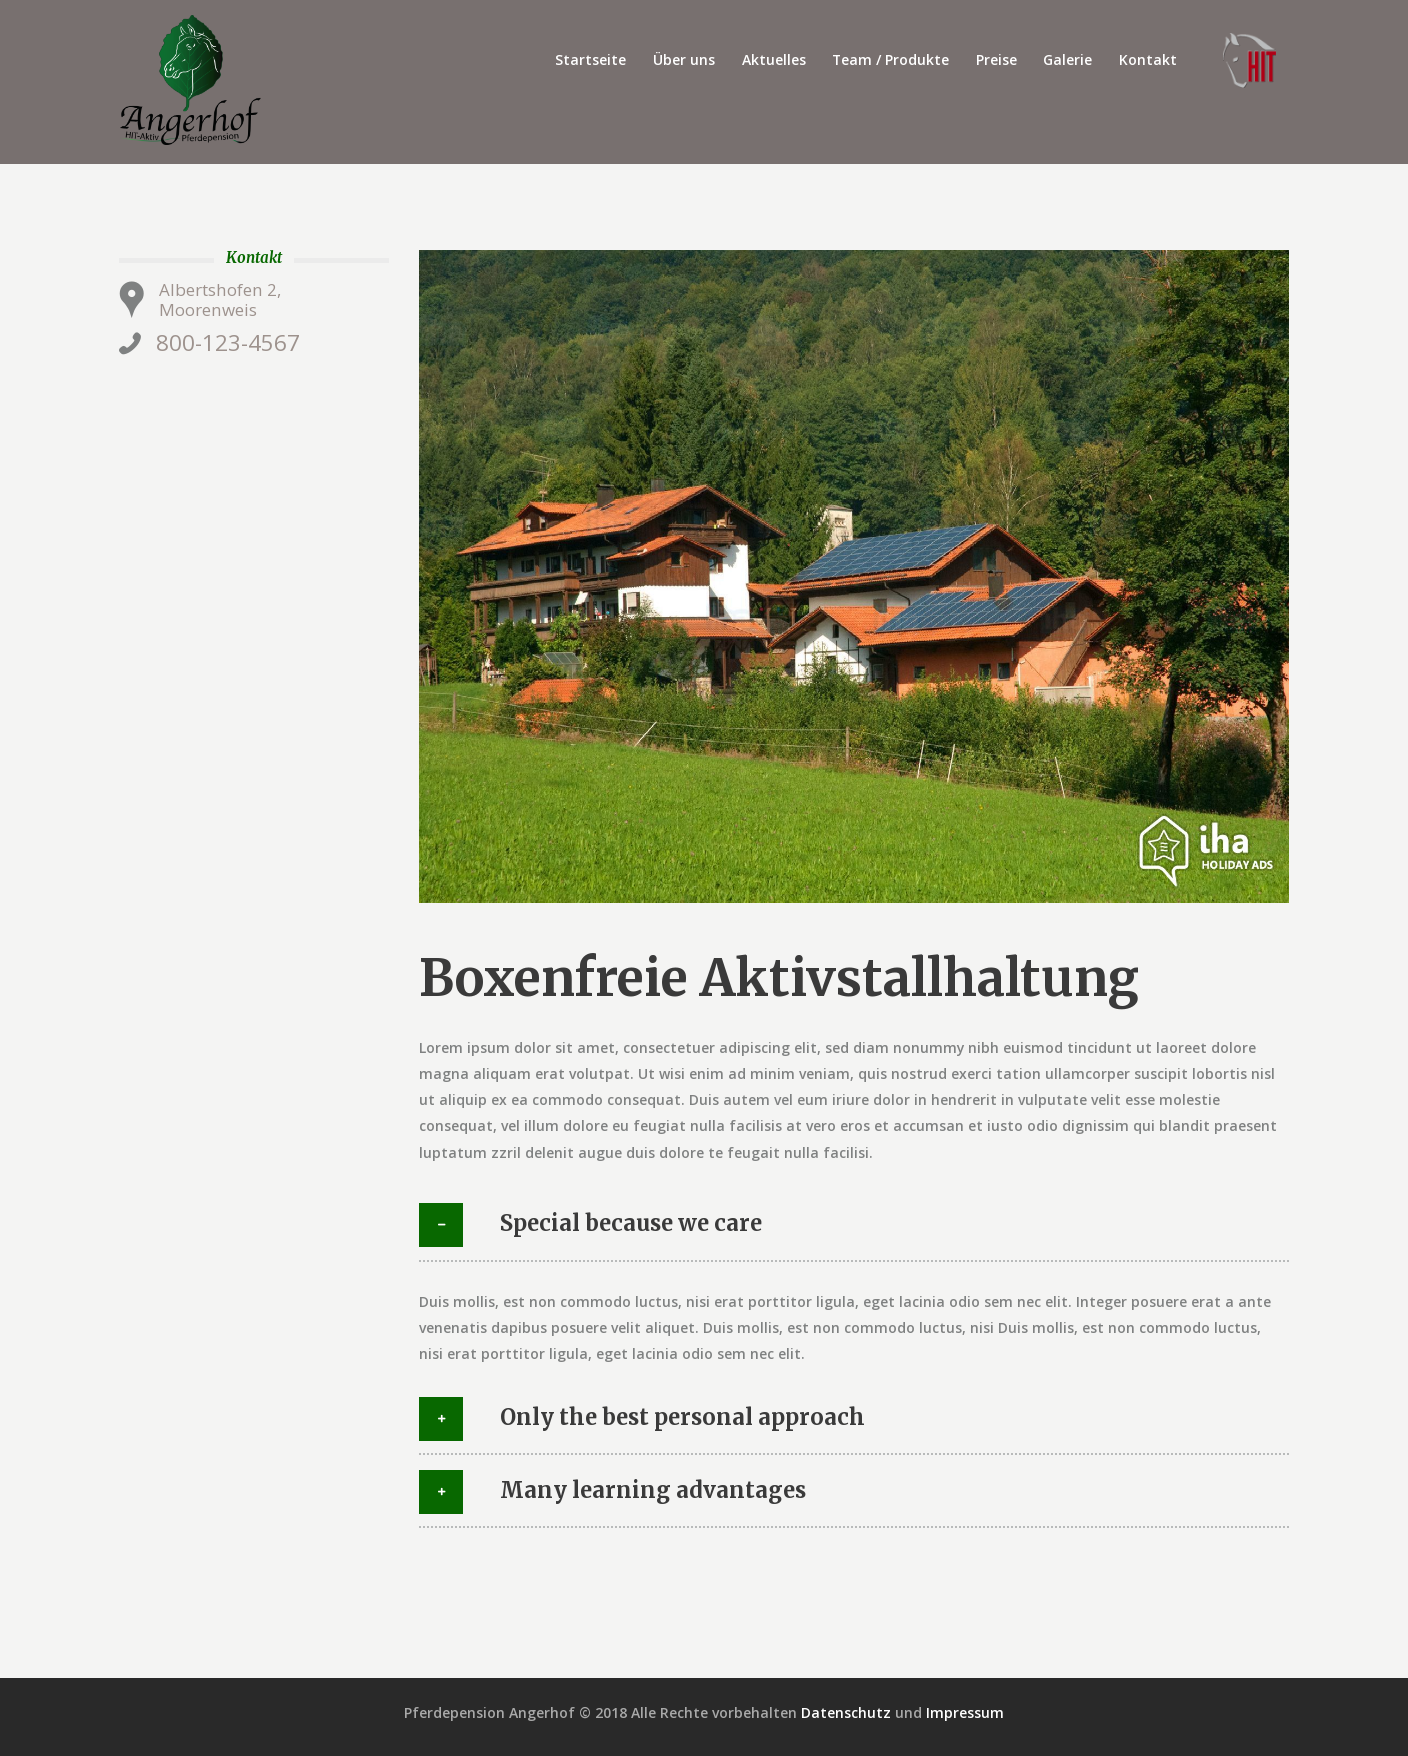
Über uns (684, 59)
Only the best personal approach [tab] (642, 1419)
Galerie (1067, 59)
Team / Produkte (890, 59)
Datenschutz (846, 1712)
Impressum (965, 1712)
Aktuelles (774, 59)
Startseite (590, 59)
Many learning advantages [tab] (612, 1492)
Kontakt (1148, 59)
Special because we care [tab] (590, 1225)
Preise (996, 59)
